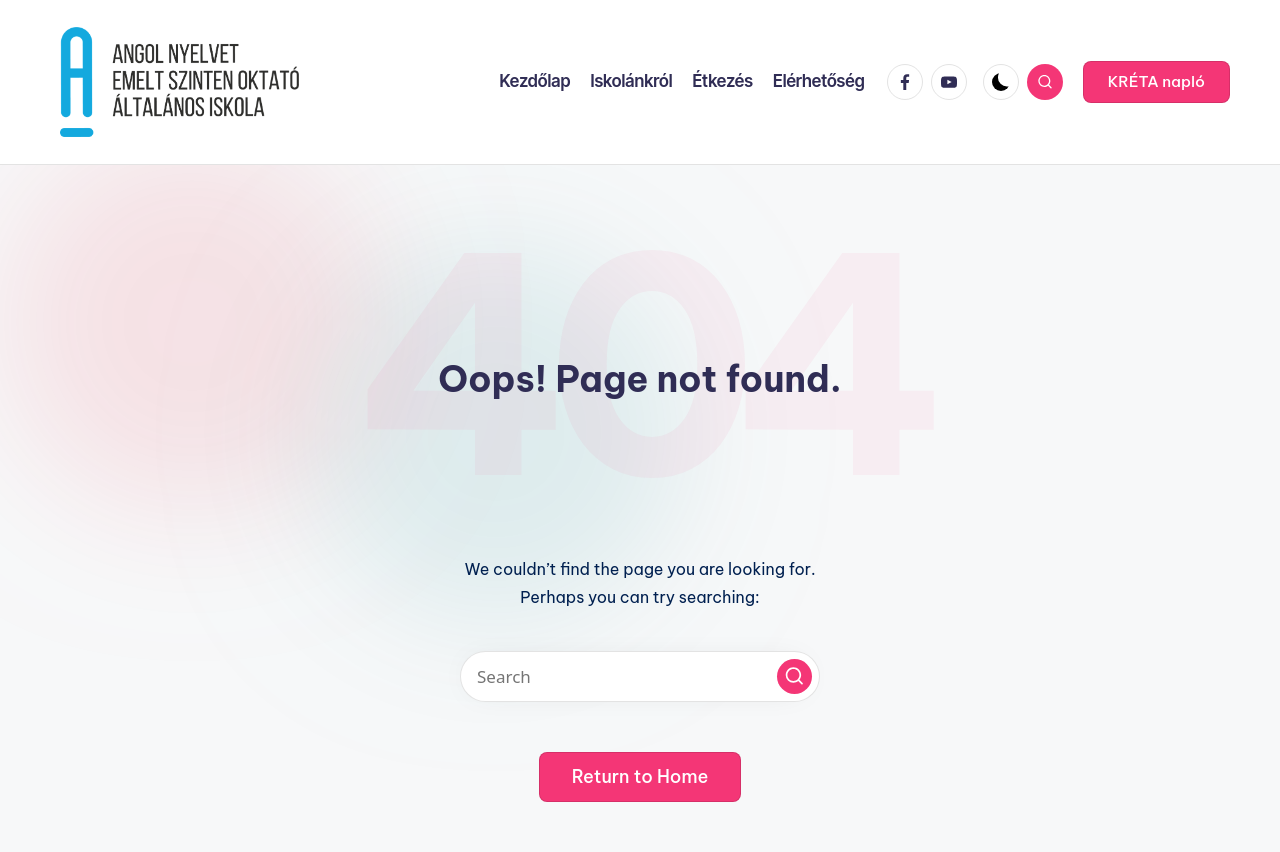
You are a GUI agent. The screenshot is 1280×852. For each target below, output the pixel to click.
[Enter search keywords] (640, 676)
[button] (1156, 82)
